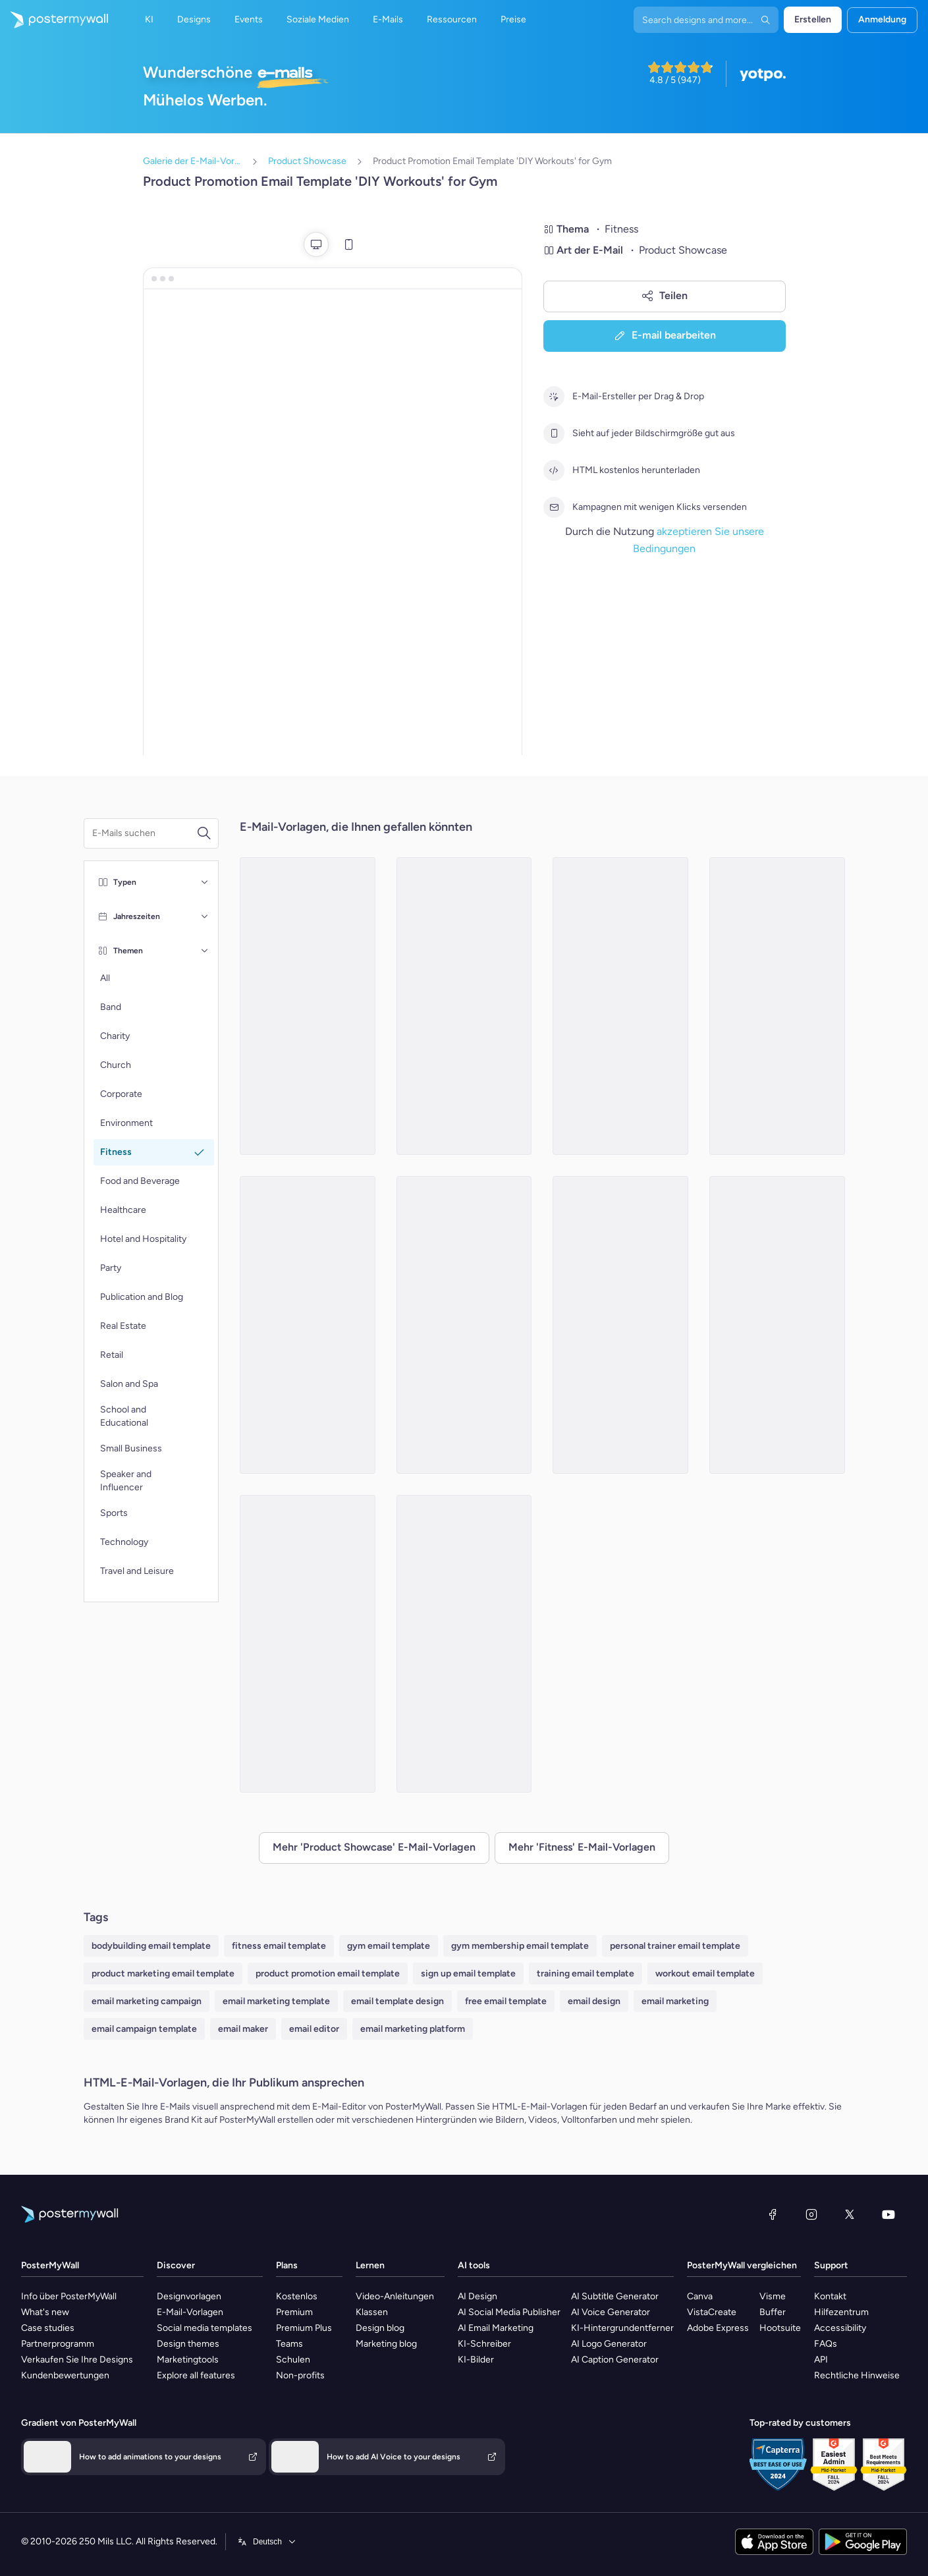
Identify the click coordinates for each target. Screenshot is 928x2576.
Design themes (188, 2343)
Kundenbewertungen (65, 2375)
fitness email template (279, 1945)
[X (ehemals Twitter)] (849, 2214)
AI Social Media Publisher (509, 2312)
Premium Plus (304, 2328)
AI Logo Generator (609, 2343)
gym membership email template (520, 1945)
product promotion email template (328, 1973)
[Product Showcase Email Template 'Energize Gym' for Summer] (464, 1644)
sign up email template (468, 1973)
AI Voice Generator (610, 2312)
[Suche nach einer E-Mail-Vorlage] (144, 833)
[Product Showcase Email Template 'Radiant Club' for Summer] (307, 1006)
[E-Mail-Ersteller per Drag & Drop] (553, 396)
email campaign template (144, 2028)
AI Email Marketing (495, 2328)
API (821, 2359)
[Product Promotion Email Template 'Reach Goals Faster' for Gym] (777, 1325)
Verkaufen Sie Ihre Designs (77, 2359)
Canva (700, 2296)
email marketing (675, 2001)
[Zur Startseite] (54, 20)
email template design (397, 2001)
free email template (506, 2001)
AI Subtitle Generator (615, 2296)
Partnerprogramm (57, 2343)
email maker (243, 2028)
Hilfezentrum (841, 2312)
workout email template (705, 1973)
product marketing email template (163, 1973)
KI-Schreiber (484, 2343)
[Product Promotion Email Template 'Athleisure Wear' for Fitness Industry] (464, 1006)
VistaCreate (711, 2312)
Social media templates (204, 2328)
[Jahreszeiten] (205, 916)
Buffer (772, 2312)
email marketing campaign (147, 2001)
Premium (294, 2312)
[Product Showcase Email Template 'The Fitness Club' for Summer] (464, 1325)
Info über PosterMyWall (69, 2296)
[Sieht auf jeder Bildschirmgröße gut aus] (553, 433)
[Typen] (205, 882)
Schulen (293, 2359)
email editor (314, 2028)
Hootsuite (780, 2328)
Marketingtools (188, 2359)
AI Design (477, 2296)
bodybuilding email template (151, 1945)
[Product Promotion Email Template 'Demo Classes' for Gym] (620, 1325)
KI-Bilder (476, 2359)
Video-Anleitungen (395, 2296)
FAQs (825, 2343)
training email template (585, 1973)
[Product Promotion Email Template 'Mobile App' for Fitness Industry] (307, 1644)
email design (594, 2001)
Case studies (47, 2328)
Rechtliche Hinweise (857, 2375)
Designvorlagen (189, 2296)
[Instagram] (811, 2214)
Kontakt (830, 2296)
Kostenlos (296, 2296)
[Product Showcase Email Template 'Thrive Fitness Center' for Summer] (307, 1325)
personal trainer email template (675, 1945)
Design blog (380, 2328)
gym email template (388, 1945)
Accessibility (840, 2328)
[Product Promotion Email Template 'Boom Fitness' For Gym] (620, 1006)
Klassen (372, 2312)
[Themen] (205, 950)
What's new (45, 2312)
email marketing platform (412, 2028)
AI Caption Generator (615, 2359)
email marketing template (276, 2001)
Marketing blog (386, 2343)
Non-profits (300, 2375)
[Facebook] (772, 2214)
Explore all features (196, 2375)
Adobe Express (718, 2328)
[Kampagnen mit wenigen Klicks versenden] (553, 507)
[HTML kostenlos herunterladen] (553, 470)
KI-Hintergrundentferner (622, 2328)
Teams (289, 2343)
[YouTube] (888, 2214)
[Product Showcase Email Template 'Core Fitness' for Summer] (777, 1006)
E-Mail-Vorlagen (190, 2312)
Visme (772, 2296)
